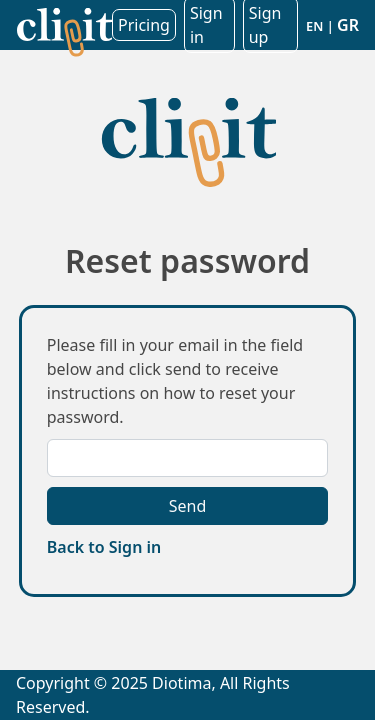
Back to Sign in (104, 547)
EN (314, 26)
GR (348, 25)
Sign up (265, 25)
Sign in (206, 25)
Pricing (144, 25)
